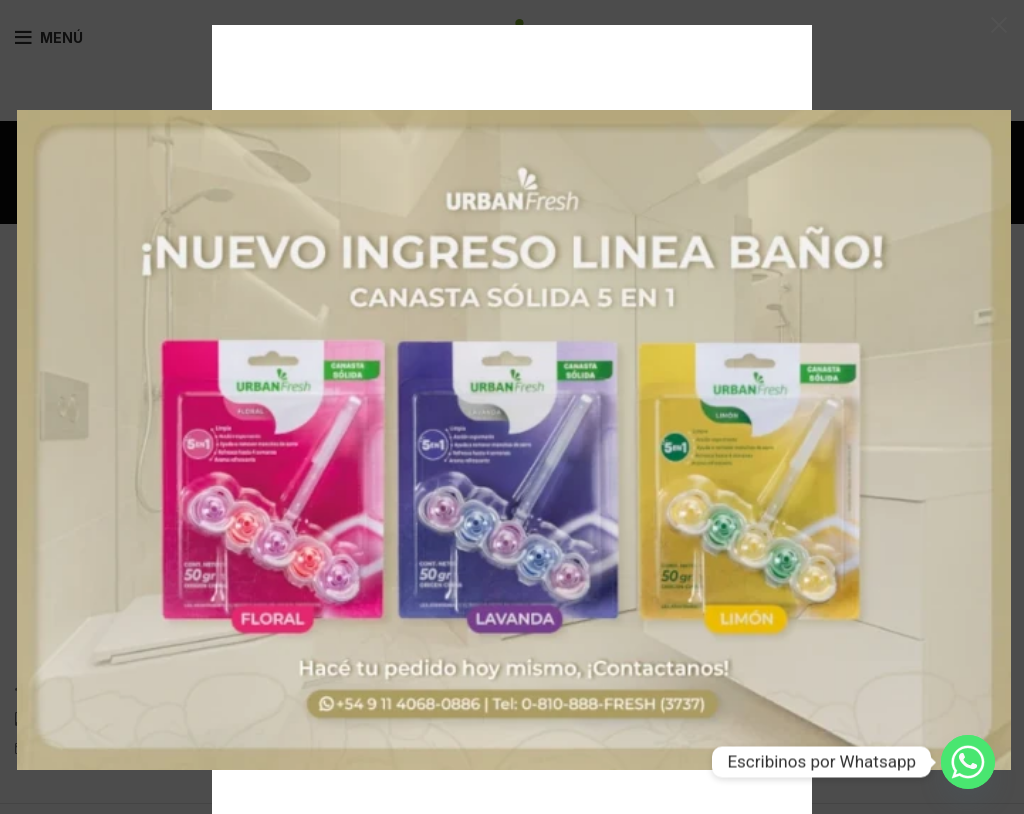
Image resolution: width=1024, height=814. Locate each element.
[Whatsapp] (968, 762)
